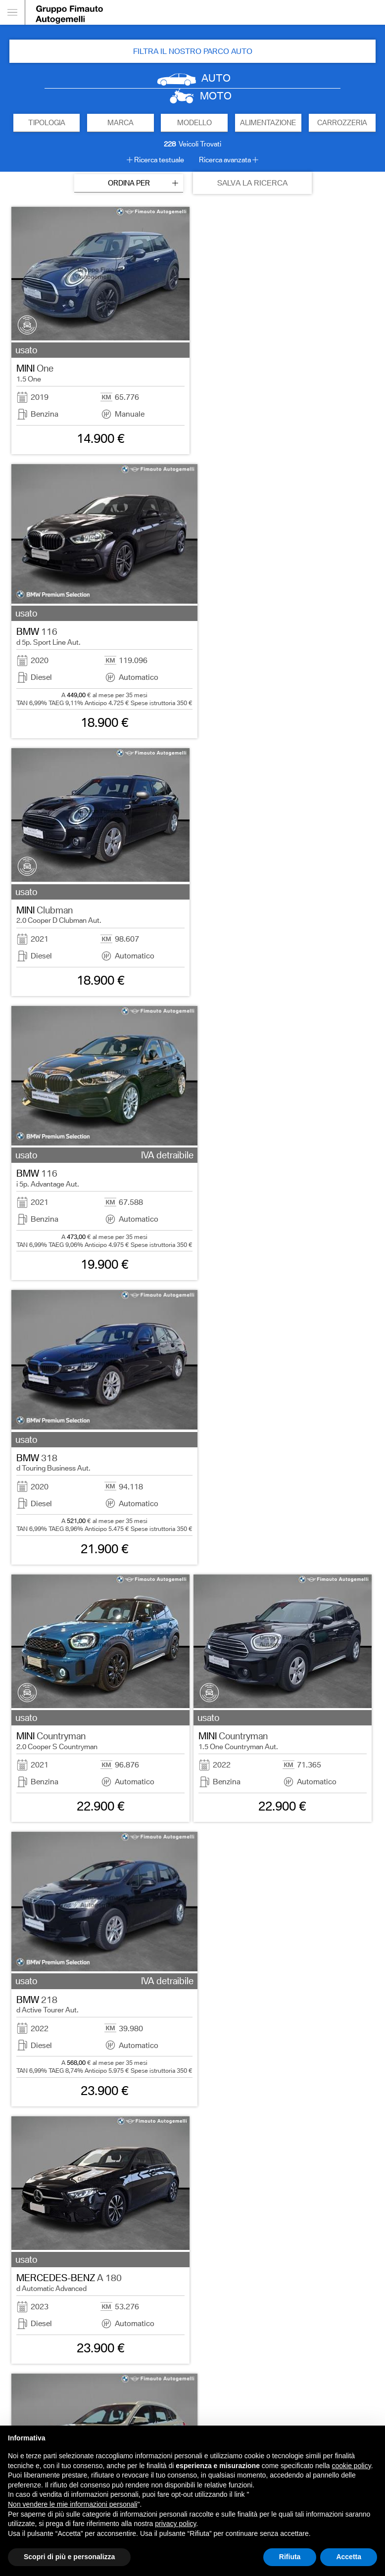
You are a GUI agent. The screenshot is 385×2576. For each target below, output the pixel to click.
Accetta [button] (348, 2557)
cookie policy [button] (351, 2466)
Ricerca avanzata (225, 160)
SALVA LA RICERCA (252, 183)
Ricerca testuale (159, 160)
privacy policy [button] (175, 2524)
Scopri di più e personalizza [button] (69, 2557)
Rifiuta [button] (290, 2557)
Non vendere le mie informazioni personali (72, 2504)
